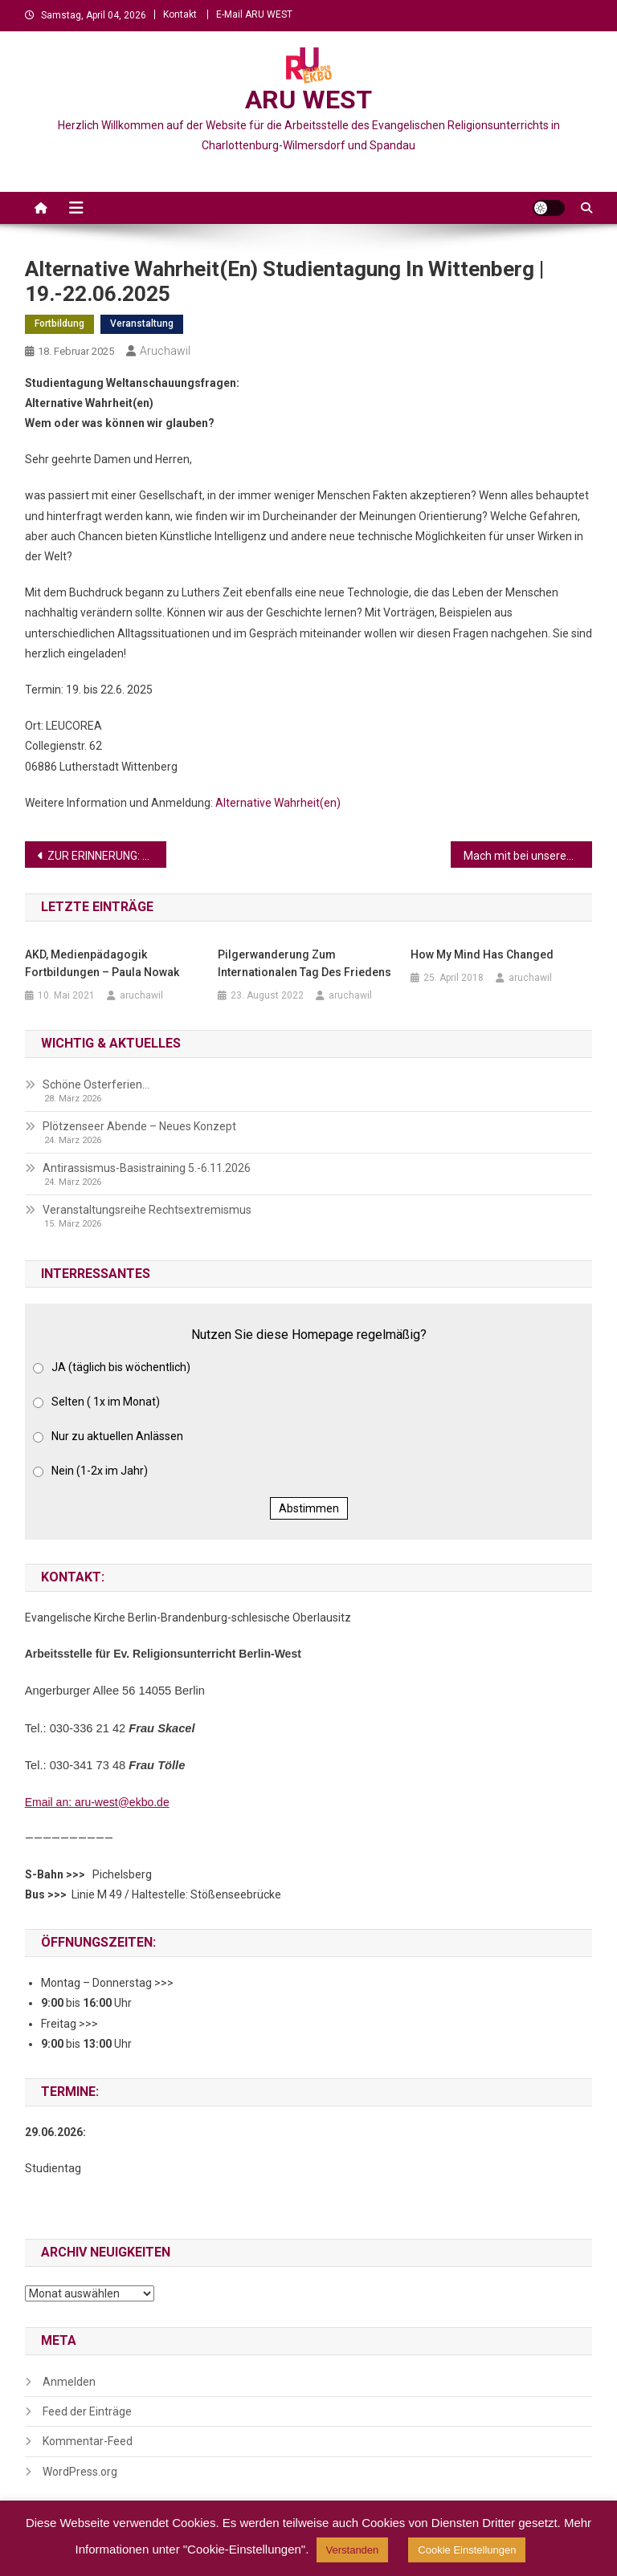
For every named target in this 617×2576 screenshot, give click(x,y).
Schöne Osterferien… (96, 1084)
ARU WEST (308, 99)
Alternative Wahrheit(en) (278, 802)
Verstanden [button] (352, 2550)
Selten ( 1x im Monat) (105, 1401)
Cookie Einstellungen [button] (467, 2550)
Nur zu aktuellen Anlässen (117, 1436)
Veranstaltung (142, 323)
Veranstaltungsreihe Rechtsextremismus (147, 1209)
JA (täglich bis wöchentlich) (120, 1367)
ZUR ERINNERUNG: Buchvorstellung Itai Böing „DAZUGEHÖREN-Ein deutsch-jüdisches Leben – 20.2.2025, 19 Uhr (107, 855)
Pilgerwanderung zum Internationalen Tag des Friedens (304, 963)
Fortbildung (59, 323)
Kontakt (180, 14)
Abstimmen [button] (309, 1508)
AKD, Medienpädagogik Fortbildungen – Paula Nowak (102, 963)
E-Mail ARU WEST (254, 14)
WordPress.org (80, 2471)
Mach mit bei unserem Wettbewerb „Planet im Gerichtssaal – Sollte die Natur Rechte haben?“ (528, 855)
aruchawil (165, 350)
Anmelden (69, 2381)
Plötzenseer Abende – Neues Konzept (139, 1126)
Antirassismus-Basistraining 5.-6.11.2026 (147, 1168)
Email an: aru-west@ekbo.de (97, 1802)
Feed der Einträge (87, 2411)
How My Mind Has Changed (482, 954)
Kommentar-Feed (88, 2441)
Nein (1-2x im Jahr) (99, 1470)
